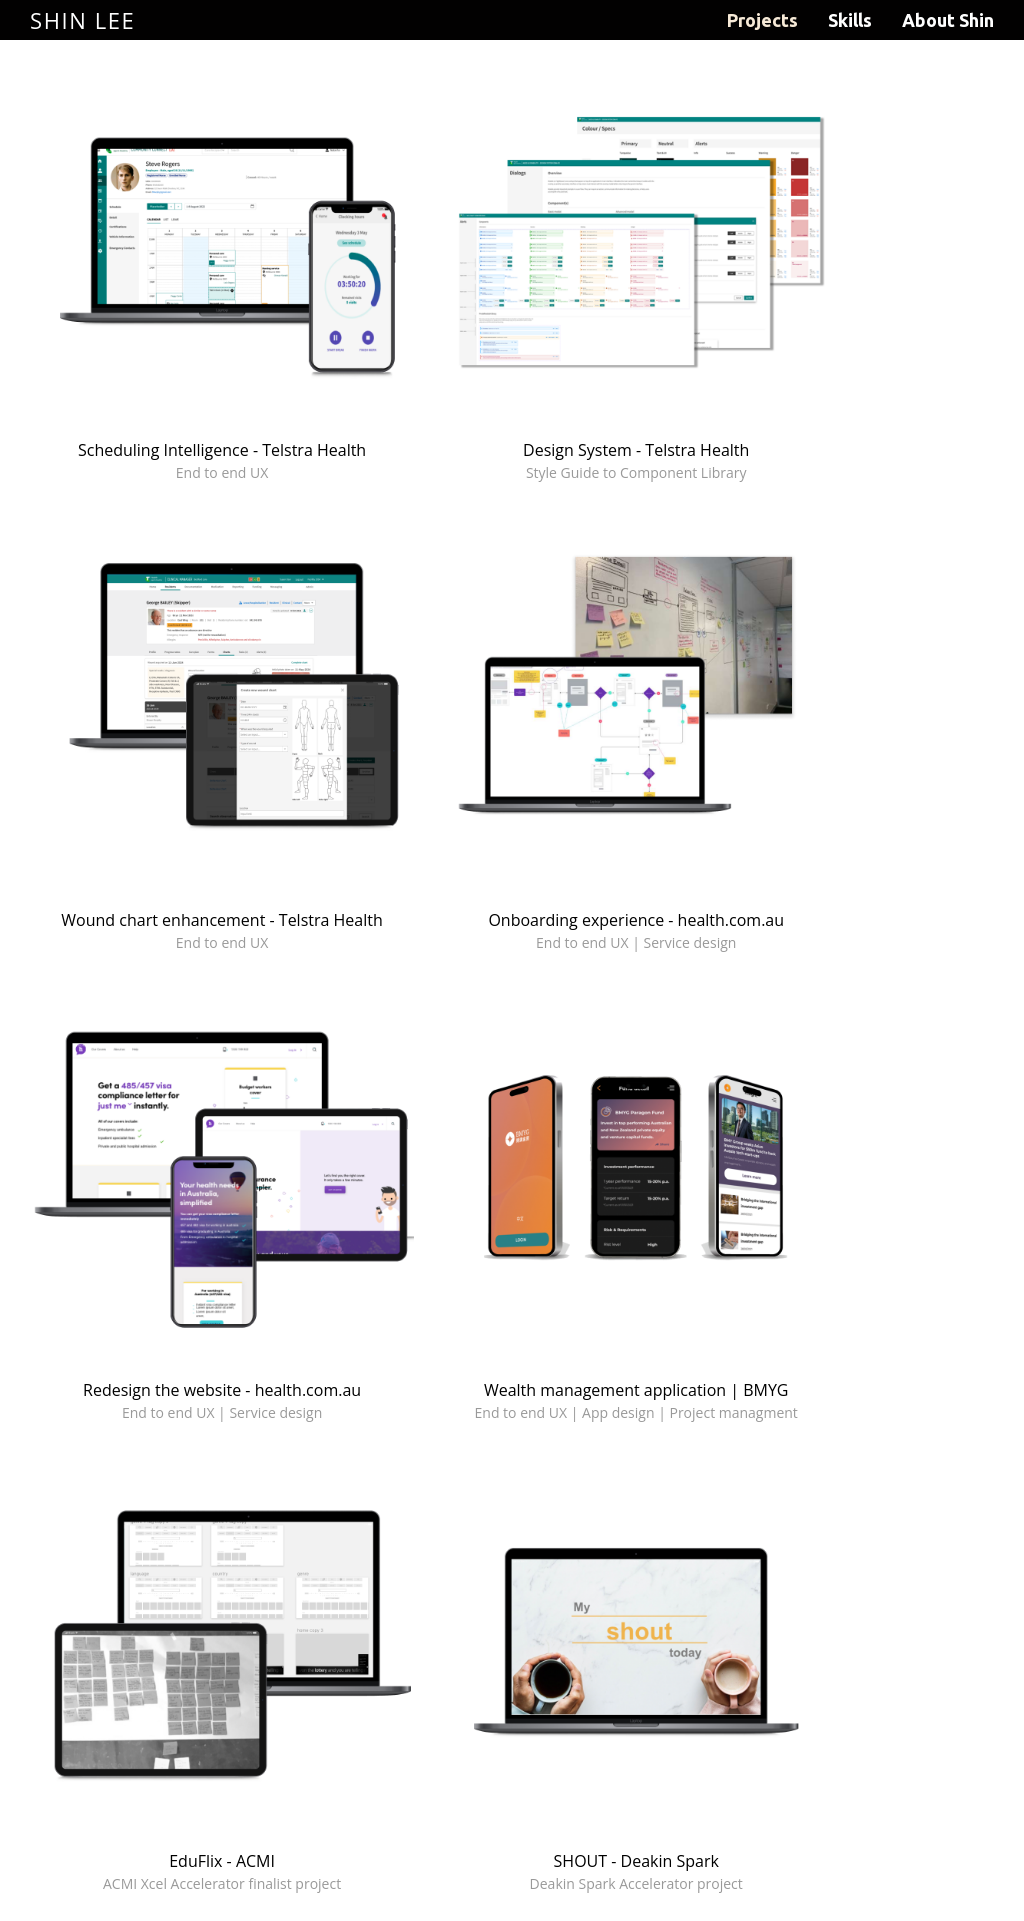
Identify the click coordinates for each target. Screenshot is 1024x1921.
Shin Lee (82, 20)
